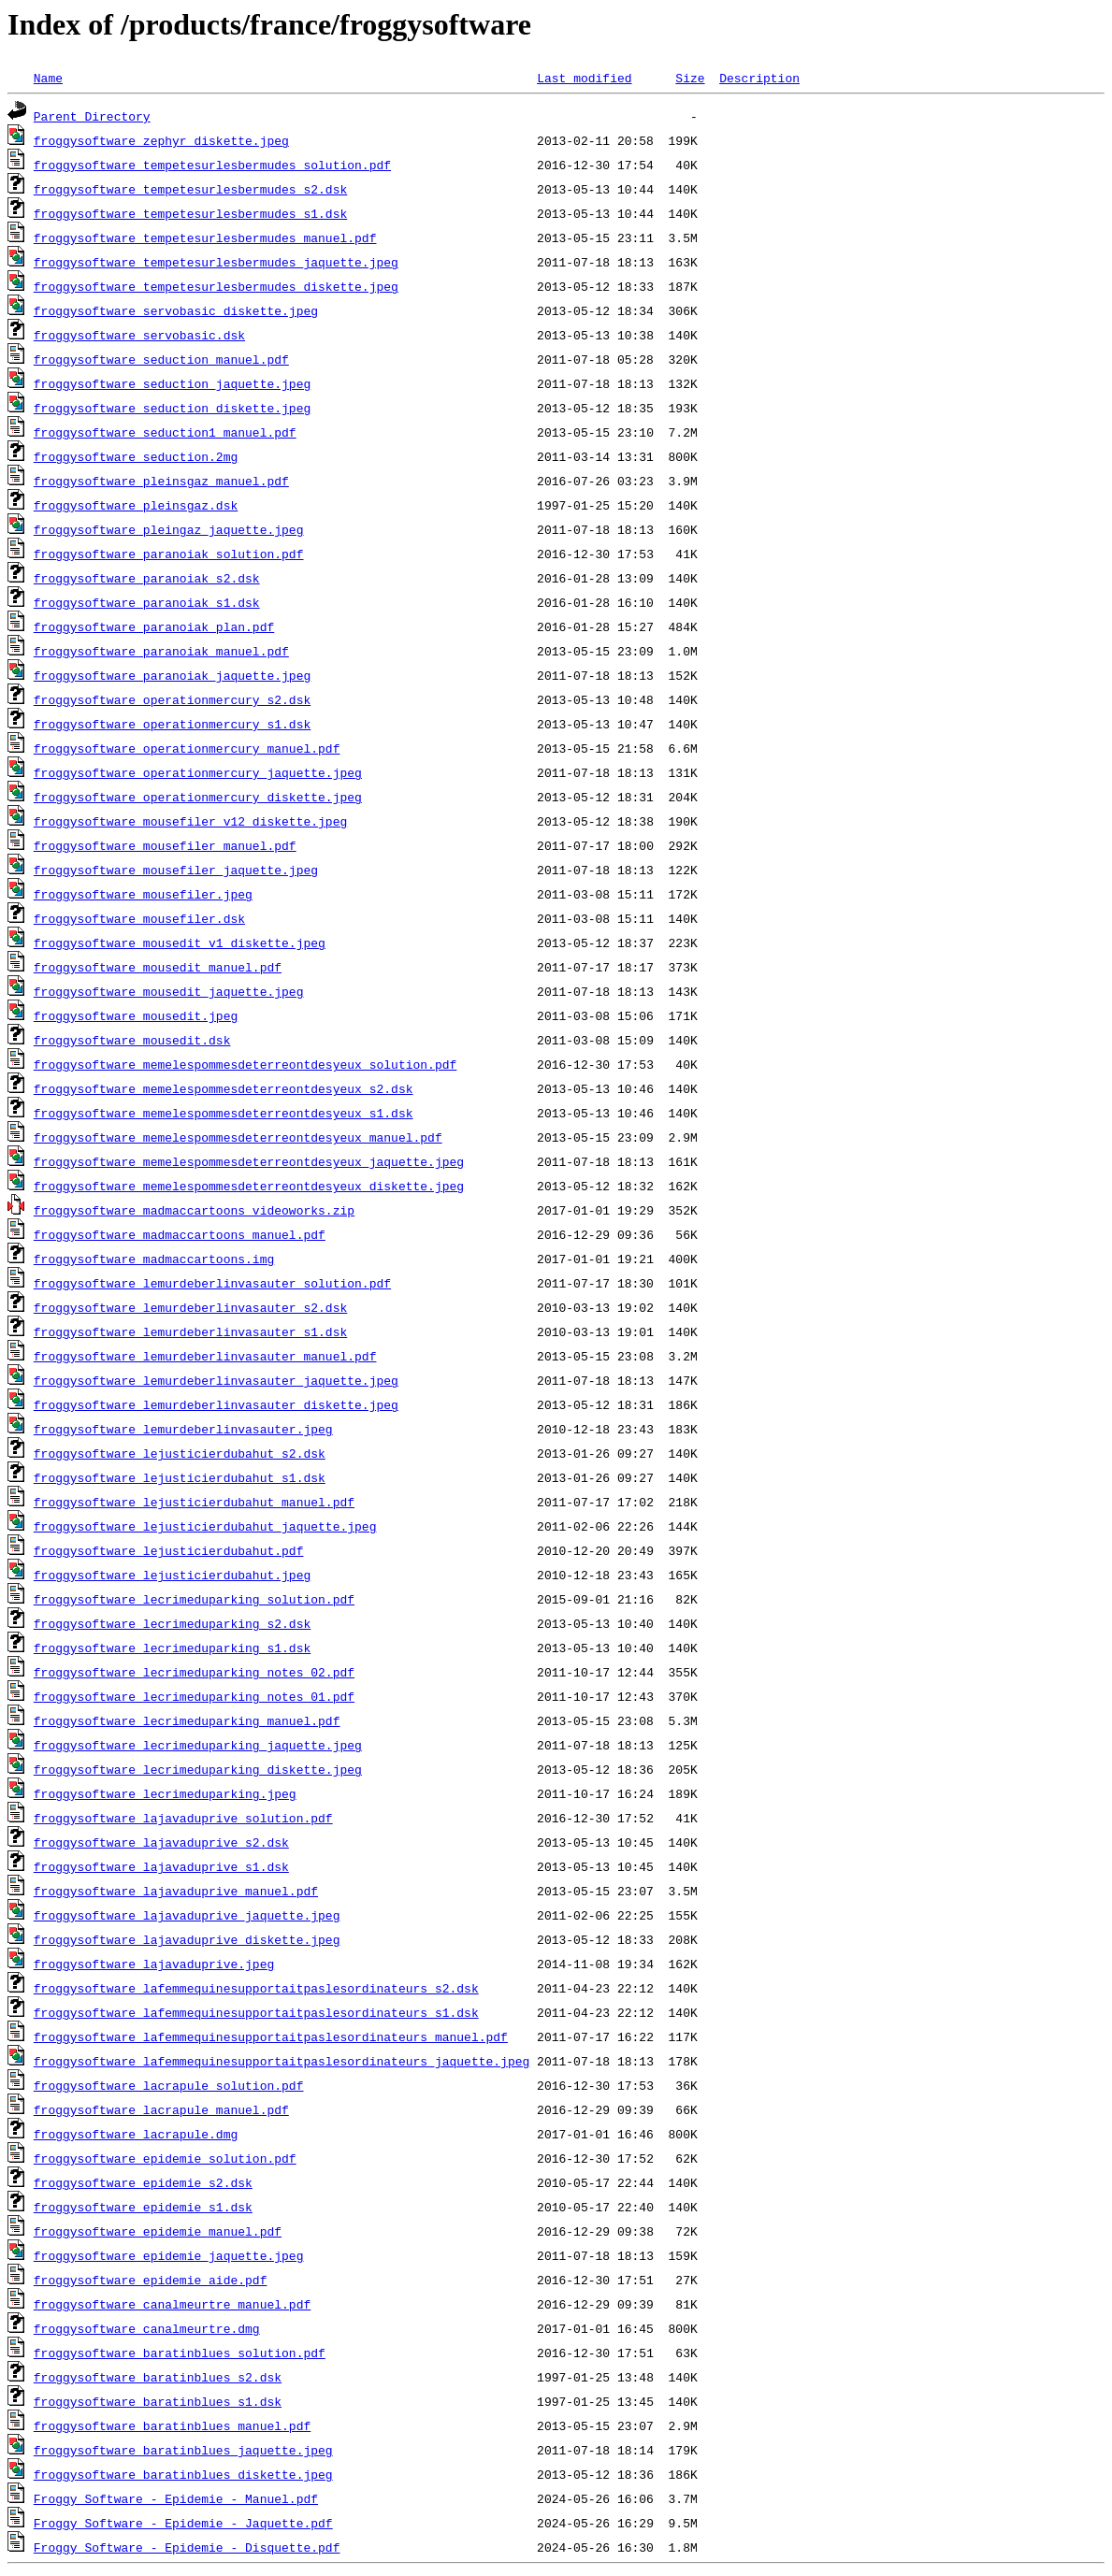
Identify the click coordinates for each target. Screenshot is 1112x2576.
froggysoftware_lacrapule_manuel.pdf (161, 2109)
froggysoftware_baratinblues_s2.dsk (158, 2376)
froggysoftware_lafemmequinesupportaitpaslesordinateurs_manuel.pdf (271, 2036)
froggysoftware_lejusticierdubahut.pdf (169, 1550)
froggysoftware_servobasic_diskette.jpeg (176, 310)
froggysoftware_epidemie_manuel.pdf (158, 2231)
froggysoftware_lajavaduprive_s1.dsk (161, 1866)
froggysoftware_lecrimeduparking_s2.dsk (172, 1623)
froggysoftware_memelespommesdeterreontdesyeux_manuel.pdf (238, 1137)
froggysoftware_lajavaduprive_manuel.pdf (176, 1890)
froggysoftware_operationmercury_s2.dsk (172, 699)
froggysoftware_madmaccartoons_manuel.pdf (179, 1234)
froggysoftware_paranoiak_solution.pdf (169, 553)
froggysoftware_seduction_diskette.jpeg (172, 407)
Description (759, 77)
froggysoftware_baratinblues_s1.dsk (158, 2401)
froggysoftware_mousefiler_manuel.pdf (165, 845)
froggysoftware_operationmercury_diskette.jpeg (198, 796)
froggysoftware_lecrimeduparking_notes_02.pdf (194, 1671)
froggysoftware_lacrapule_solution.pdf (169, 2085)
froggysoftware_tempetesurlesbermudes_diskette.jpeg (216, 286)
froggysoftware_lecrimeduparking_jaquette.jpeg (198, 1744)
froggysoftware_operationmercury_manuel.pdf (187, 748)
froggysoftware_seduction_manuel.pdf (161, 359)
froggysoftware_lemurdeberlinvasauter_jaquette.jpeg (216, 1380)
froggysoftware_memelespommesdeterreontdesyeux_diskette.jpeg (249, 1185)
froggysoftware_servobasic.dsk (139, 334)
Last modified (584, 77)
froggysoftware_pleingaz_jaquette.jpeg (169, 529)
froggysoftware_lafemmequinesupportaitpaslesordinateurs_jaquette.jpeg (281, 2060)
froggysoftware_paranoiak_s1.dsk (147, 602)
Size (689, 77)
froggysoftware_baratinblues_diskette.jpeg (183, 2474)
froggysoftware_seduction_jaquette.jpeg (172, 383)
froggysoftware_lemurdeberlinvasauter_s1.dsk (190, 1331)
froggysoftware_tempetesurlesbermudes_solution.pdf (212, 164)
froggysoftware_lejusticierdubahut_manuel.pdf (194, 1501)
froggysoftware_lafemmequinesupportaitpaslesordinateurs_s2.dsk (256, 1987)
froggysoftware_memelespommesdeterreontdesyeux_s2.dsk (223, 1088)
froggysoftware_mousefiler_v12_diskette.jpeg (190, 821)
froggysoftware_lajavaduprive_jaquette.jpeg (187, 1915)
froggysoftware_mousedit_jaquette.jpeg (169, 991)
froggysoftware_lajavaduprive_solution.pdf (183, 1817)
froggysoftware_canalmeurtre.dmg (147, 2328)
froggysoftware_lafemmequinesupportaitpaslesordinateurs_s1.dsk (256, 2012)
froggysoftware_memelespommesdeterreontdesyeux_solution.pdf (245, 1064)
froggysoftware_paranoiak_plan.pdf (154, 626)
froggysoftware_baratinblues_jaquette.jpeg (183, 2449)
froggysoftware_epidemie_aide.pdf (150, 2279)
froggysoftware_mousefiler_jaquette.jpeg (176, 869)
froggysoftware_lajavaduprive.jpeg (154, 1963)
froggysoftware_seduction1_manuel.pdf (165, 432)
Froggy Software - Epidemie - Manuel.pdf (176, 2498)
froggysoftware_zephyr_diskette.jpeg (161, 140)
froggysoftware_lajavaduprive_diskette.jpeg (187, 1939)
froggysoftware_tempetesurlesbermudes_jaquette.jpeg (216, 261)
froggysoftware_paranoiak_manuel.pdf (161, 650)
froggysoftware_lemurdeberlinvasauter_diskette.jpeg (216, 1404)
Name (48, 77)
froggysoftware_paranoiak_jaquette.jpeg (172, 675)
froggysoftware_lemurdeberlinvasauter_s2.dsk (190, 1307)
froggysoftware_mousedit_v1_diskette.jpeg (179, 942)
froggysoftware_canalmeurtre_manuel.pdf (172, 2303)
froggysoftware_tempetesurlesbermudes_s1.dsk (190, 213)
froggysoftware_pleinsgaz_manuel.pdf (161, 480)
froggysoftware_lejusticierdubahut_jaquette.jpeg (205, 1526)
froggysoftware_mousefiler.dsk (139, 918)
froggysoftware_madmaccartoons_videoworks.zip (194, 1210)
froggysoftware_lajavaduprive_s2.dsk (161, 1842)
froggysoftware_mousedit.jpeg (136, 1015)
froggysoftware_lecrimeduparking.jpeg (165, 1793)
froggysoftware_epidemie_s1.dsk (143, 2206)
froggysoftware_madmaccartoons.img (154, 1258)
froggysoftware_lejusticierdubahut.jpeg (172, 1574)
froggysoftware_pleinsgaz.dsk (136, 504)
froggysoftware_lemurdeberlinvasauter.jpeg (183, 1428)
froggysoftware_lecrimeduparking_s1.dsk (172, 1647)
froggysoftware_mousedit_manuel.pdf (158, 966)
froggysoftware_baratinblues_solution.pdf (179, 2352)
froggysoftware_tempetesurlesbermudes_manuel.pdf (205, 237)
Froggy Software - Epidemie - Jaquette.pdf (183, 2522)
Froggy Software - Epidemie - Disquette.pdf (187, 2547)
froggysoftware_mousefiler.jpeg (143, 893)
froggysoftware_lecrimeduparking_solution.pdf (194, 1598)
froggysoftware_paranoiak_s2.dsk (147, 577)
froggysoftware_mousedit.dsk (132, 1039)
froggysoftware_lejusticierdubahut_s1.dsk (179, 1477)
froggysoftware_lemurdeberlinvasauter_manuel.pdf (205, 1355)
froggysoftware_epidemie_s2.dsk (143, 2182)
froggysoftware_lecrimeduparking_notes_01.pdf (194, 1696)
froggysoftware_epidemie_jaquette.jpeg (169, 2255)
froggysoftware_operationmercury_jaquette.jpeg (198, 772)
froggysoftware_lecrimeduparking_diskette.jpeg (198, 1769)
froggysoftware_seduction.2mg (136, 456)
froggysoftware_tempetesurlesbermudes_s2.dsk (190, 188)
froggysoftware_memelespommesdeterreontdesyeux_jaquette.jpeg (249, 1161)
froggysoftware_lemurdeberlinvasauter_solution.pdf (212, 1282)
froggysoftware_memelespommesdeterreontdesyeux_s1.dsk (223, 1112)
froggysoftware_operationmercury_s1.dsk (172, 723)
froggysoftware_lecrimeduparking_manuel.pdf (187, 1720)
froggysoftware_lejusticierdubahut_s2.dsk (179, 1453)
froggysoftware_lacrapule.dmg (136, 2133)
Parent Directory (92, 116)
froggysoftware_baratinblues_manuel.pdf (172, 2425)
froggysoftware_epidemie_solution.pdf (165, 2158)
